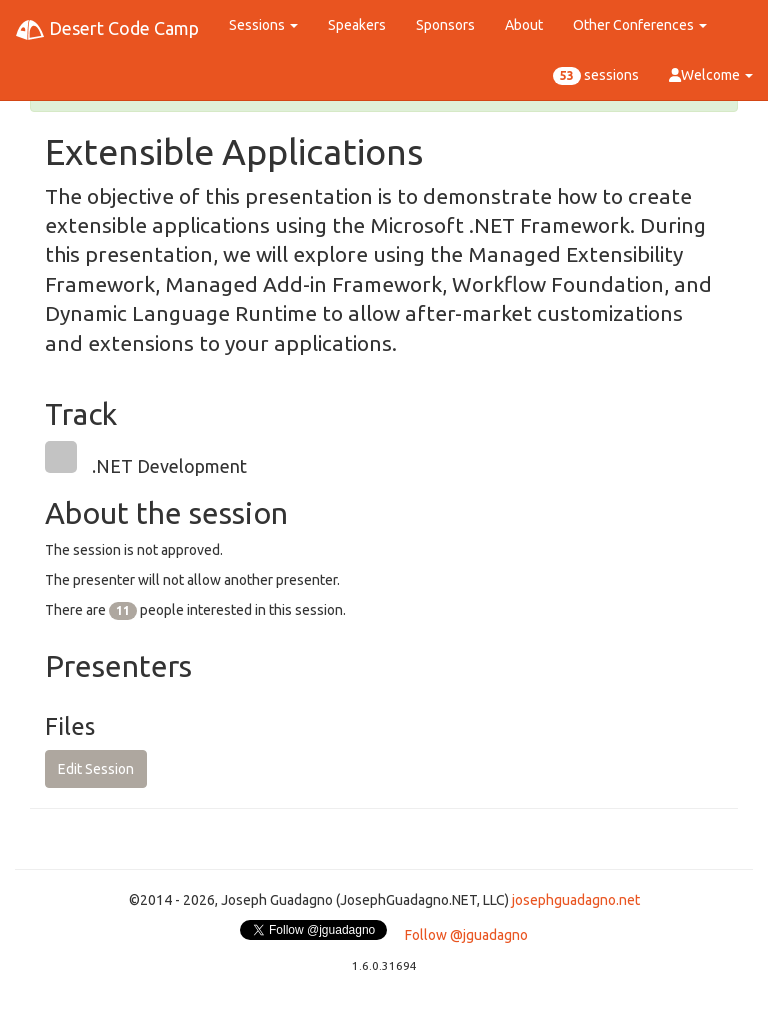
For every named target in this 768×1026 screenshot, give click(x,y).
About (524, 25)
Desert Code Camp (107, 30)
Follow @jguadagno (466, 935)
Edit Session (96, 769)
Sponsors (445, 25)
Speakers (357, 25)
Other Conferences (640, 25)
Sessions (263, 25)
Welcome (711, 75)
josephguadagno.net (576, 900)
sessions (596, 76)
